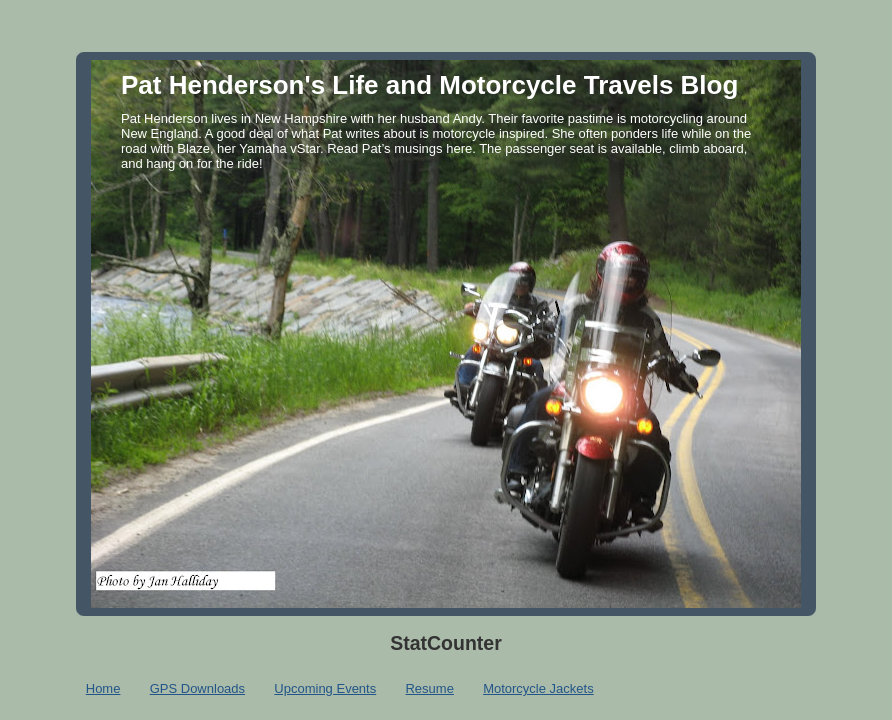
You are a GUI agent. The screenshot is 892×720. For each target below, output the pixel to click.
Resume (429, 688)
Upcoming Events (325, 688)
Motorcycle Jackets (538, 688)
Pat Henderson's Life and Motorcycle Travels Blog (429, 85)
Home (103, 688)
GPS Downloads (197, 688)
